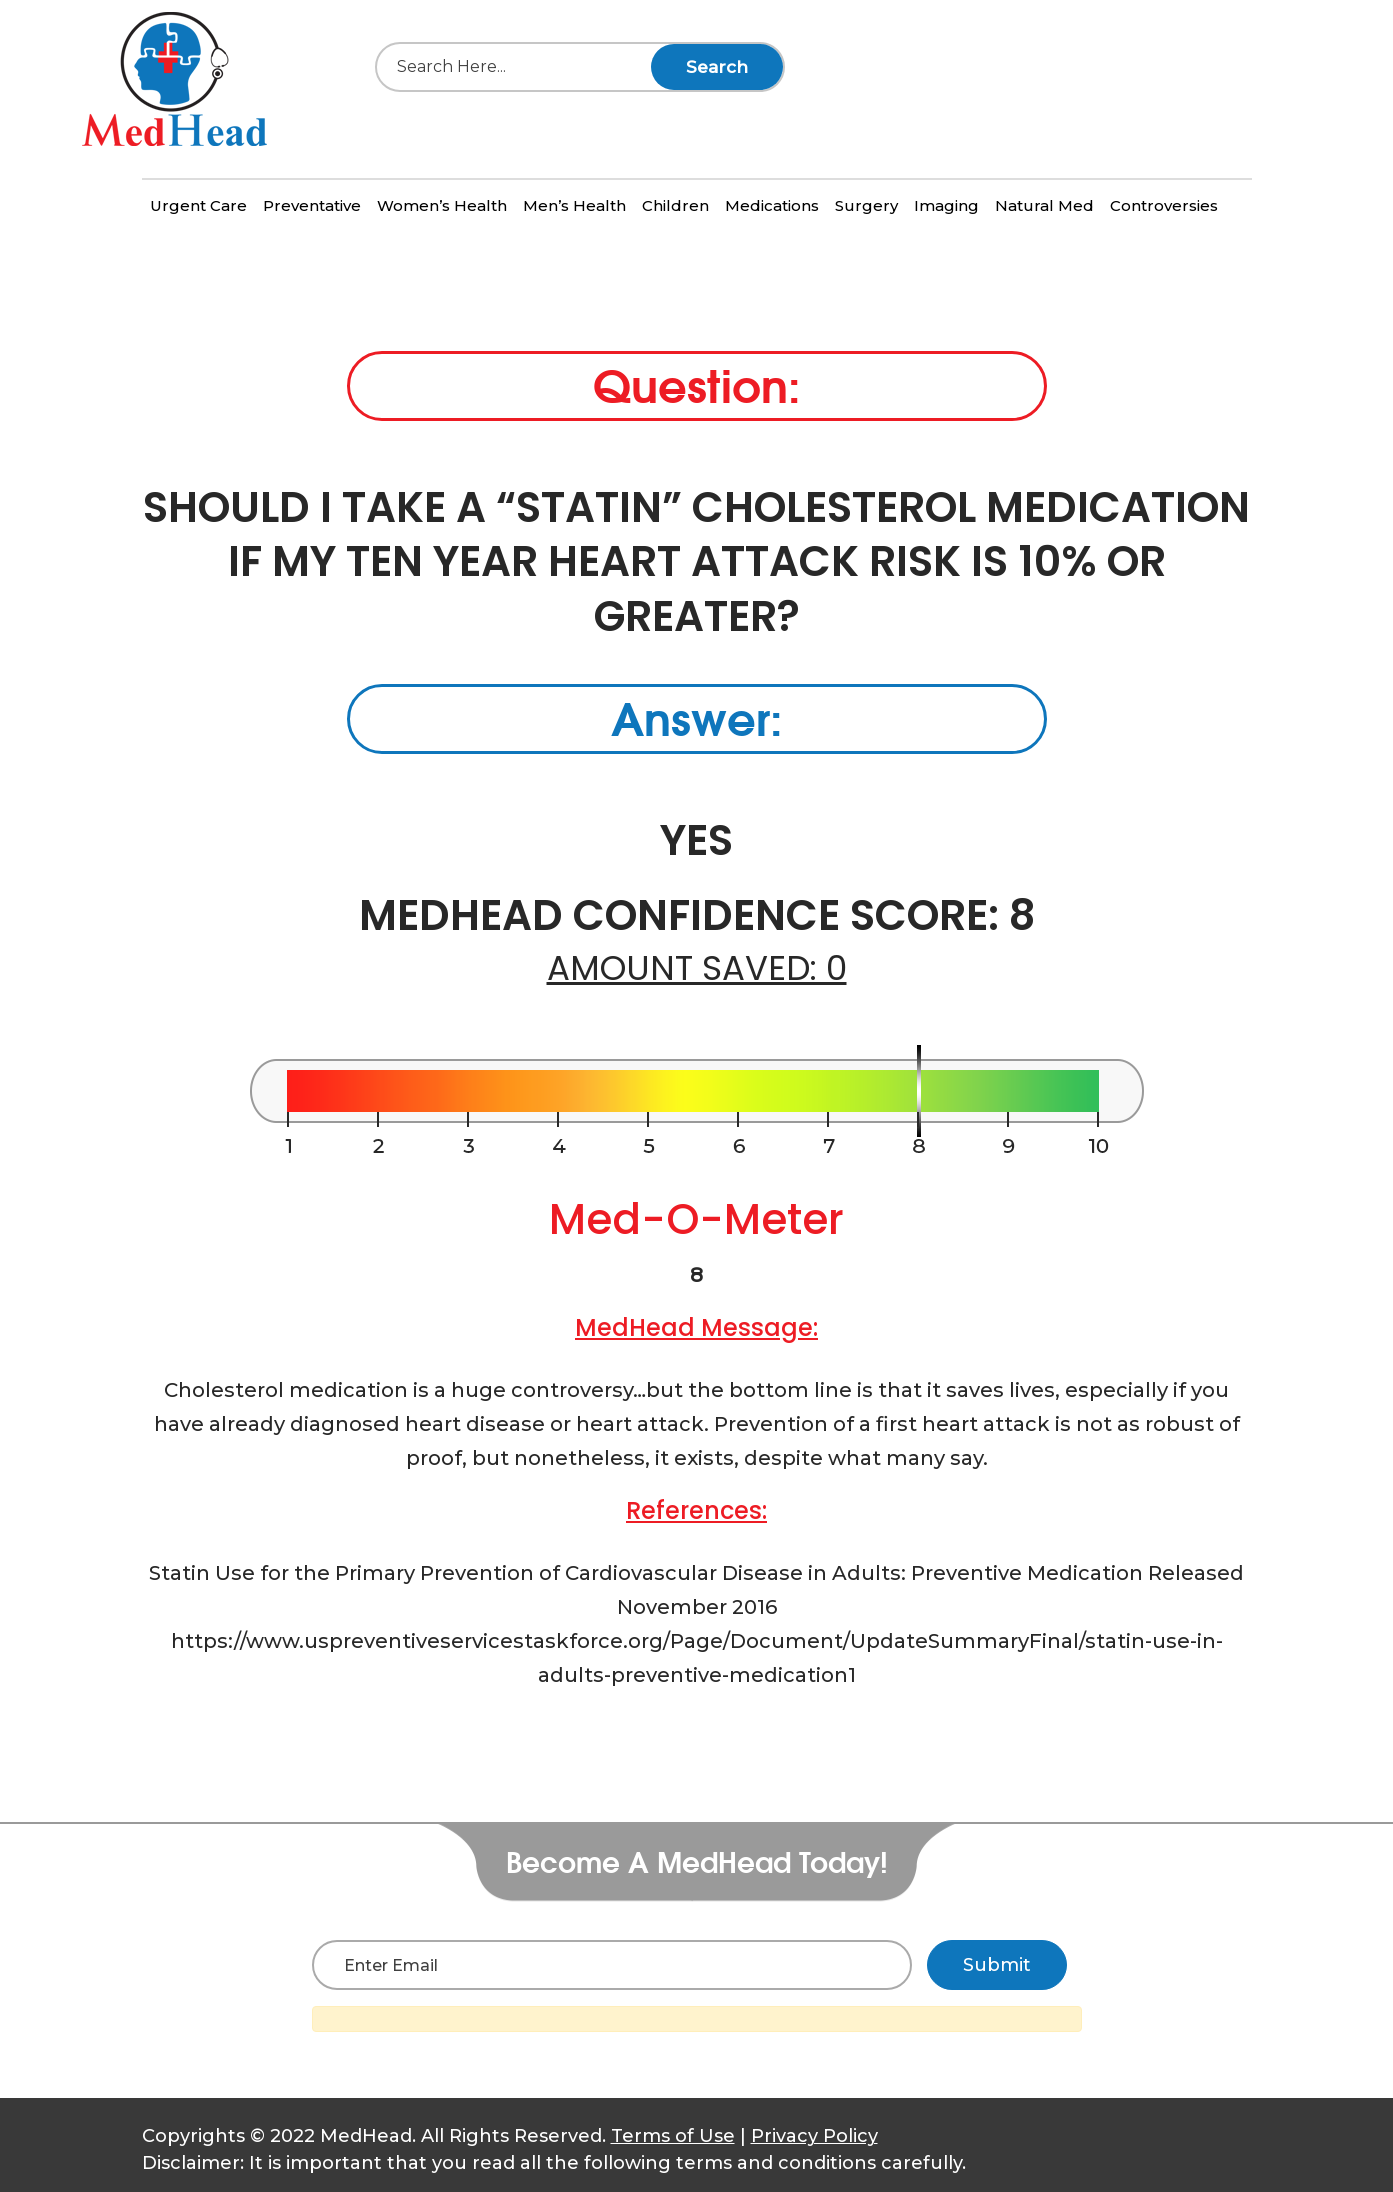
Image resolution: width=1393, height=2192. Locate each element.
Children (675, 205)
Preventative (312, 205)
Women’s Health (442, 205)
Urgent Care (198, 205)
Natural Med (1044, 205)
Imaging (946, 205)
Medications (772, 205)
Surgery (866, 205)
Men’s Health (574, 205)
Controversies (1164, 205)
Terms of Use (673, 2136)
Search (717, 67)
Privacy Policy (814, 2136)
